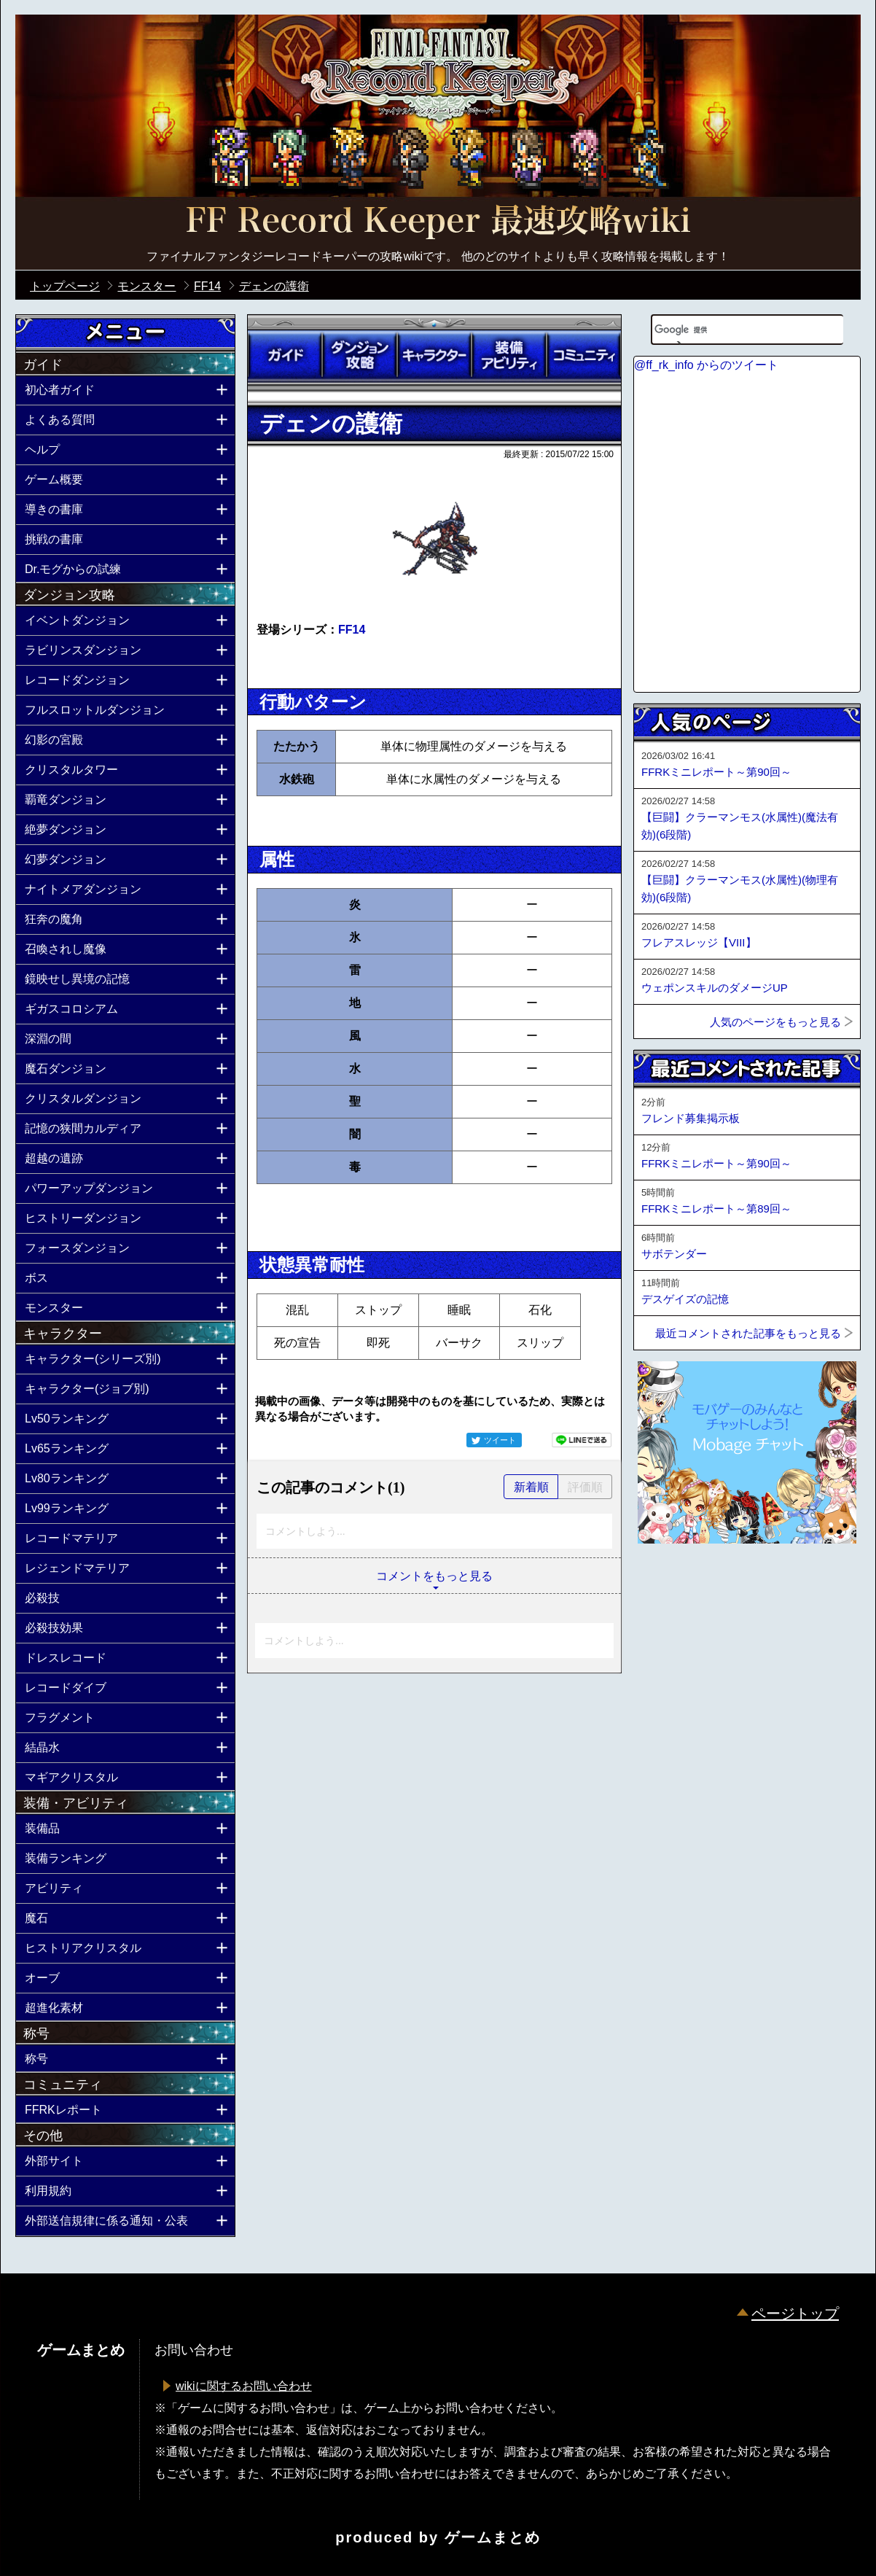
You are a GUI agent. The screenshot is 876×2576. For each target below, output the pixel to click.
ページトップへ (670, 1583)
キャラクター (434, 355)
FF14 (351, 629)
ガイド (285, 355)
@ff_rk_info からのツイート (706, 365)
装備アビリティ (509, 355)
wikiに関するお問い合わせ (244, 2386)
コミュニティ (584, 355)
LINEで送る (581, 1440)
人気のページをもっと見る (775, 1022)
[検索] (728, 329)
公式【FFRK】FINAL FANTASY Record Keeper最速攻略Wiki (438, 222)
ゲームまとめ (493, 2537)
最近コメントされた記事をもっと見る (748, 1333)
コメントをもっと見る (434, 1576)
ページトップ (795, 2313)
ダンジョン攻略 (359, 355)
